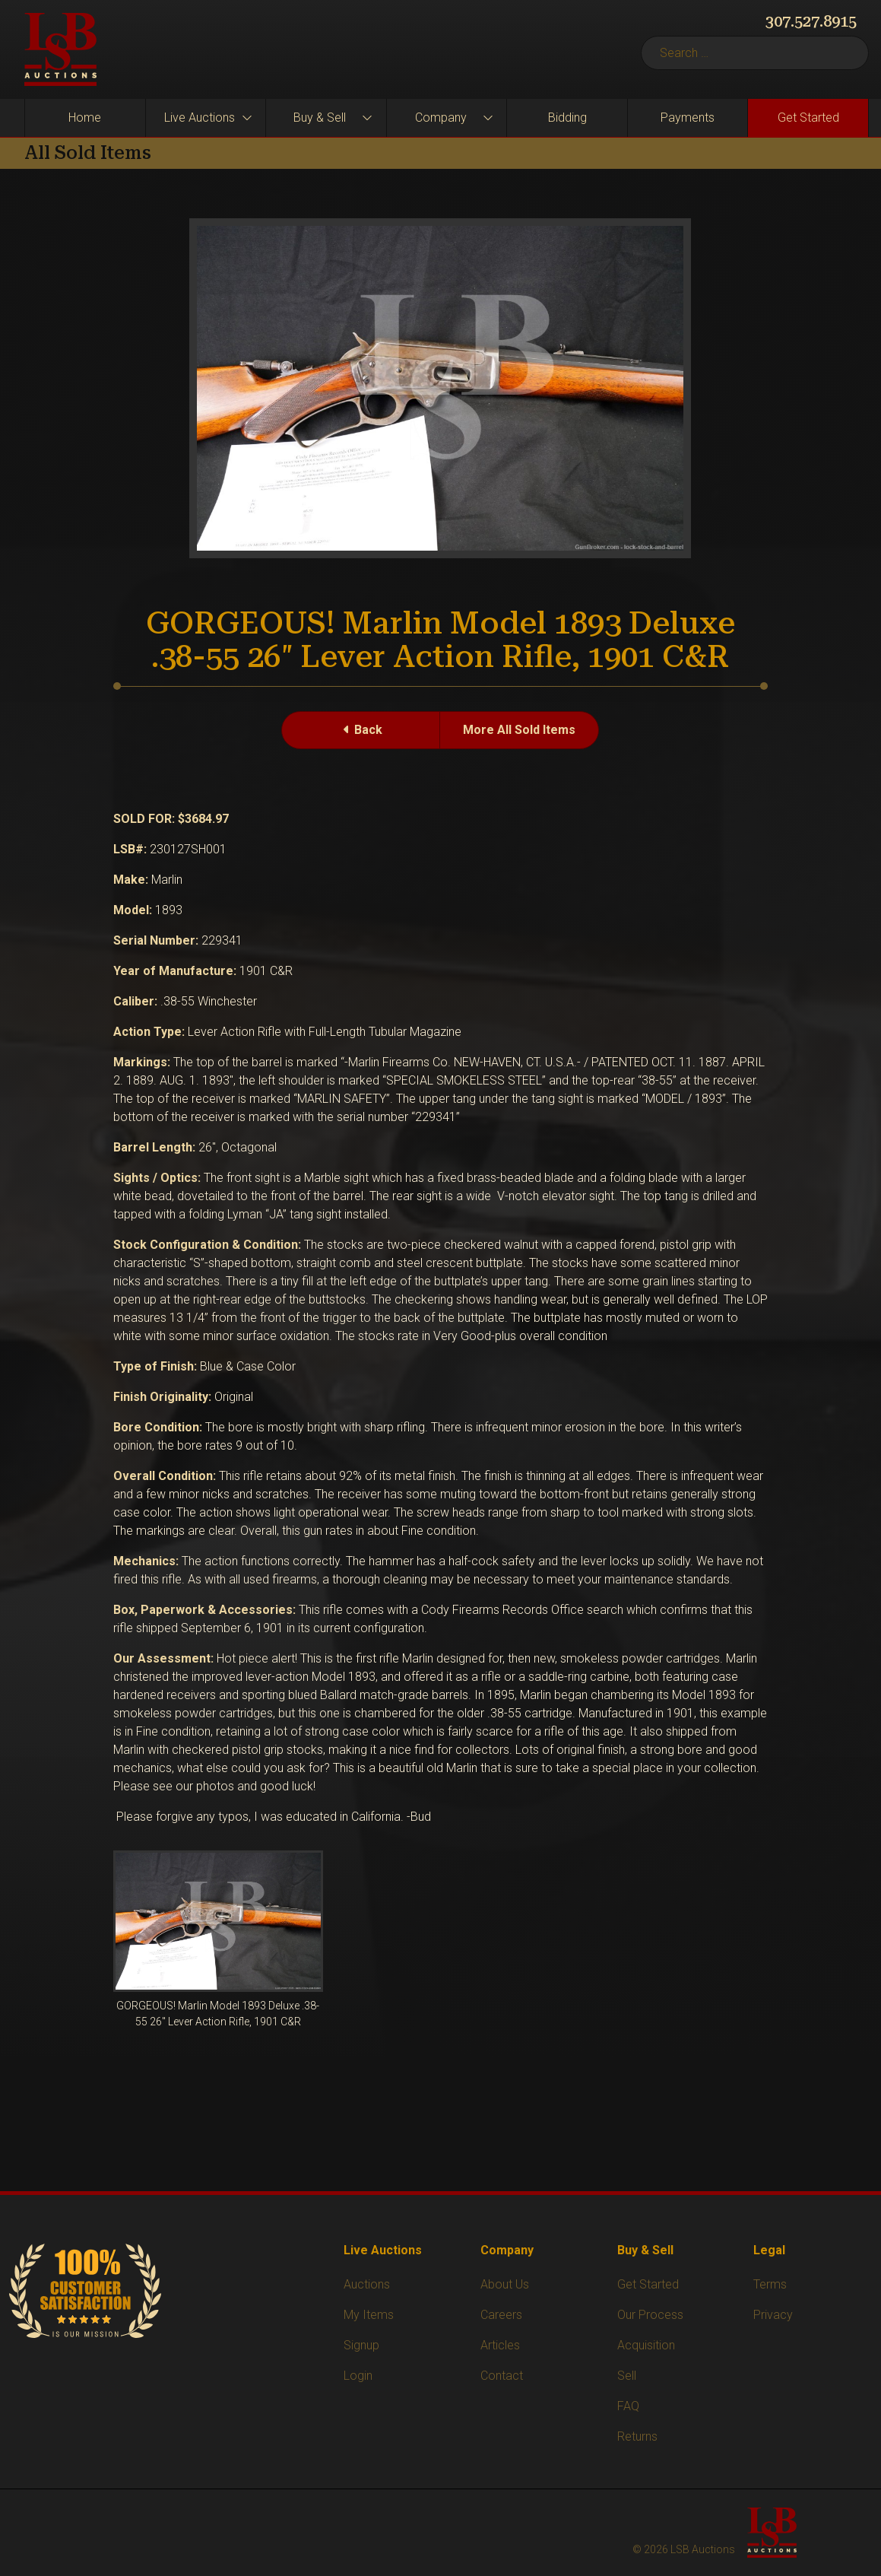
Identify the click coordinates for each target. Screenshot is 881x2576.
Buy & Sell (319, 117)
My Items (369, 2315)
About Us (504, 2284)
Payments (688, 117)
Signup (361, 2345)
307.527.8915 (811, 21)
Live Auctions (199, 117)
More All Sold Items (519, 730)
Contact (501, 2375)
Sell (626, 2375)
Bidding (567, 117)
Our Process (650, 2315)
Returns (637, 2436)
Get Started (808, 117)
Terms (770, 2284)
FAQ (628, 2406)
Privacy (773, 2315)
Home (84, 117)
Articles (500, 2345)
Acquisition (646, 2345)
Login (358, 2375)
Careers (501, 2315)
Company (441, 117)
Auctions (367, 2284)
